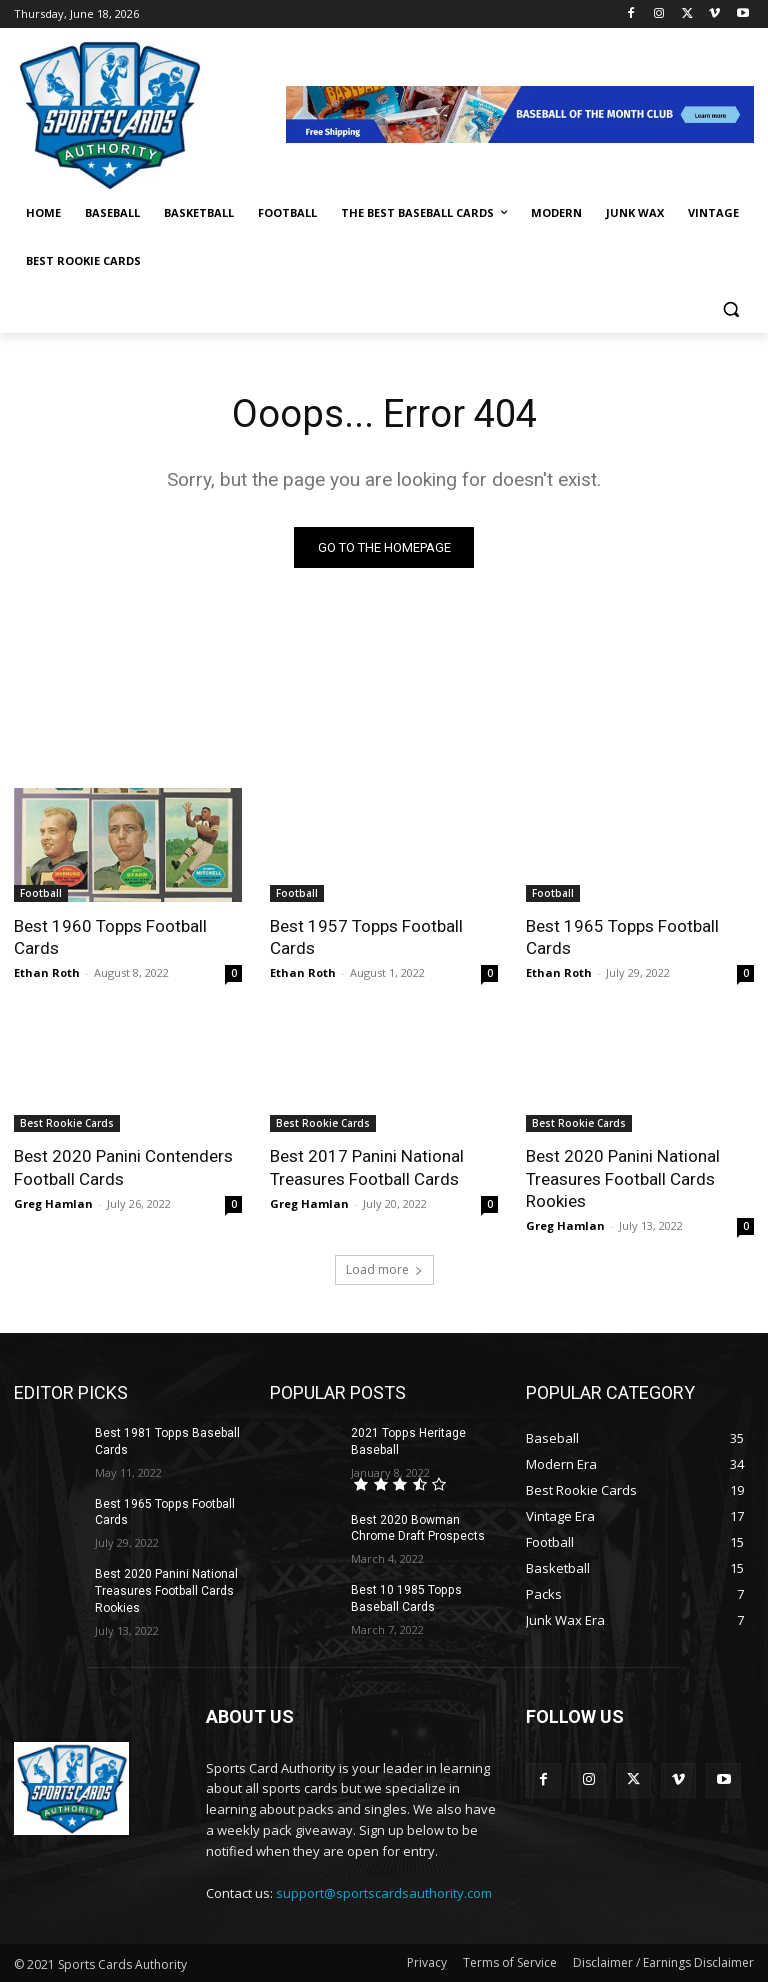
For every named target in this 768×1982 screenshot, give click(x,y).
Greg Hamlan (53, 1202)
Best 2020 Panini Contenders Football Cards (123, 1167)
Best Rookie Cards (67, 1123)
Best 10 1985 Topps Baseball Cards (405, 1598)
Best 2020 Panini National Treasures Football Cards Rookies (622, 1178)
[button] (730, 309)
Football (41, 893)
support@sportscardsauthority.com (384, 1892)
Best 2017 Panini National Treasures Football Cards (366, 1167)
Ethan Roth (47, 972)
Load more (384, 1269)
